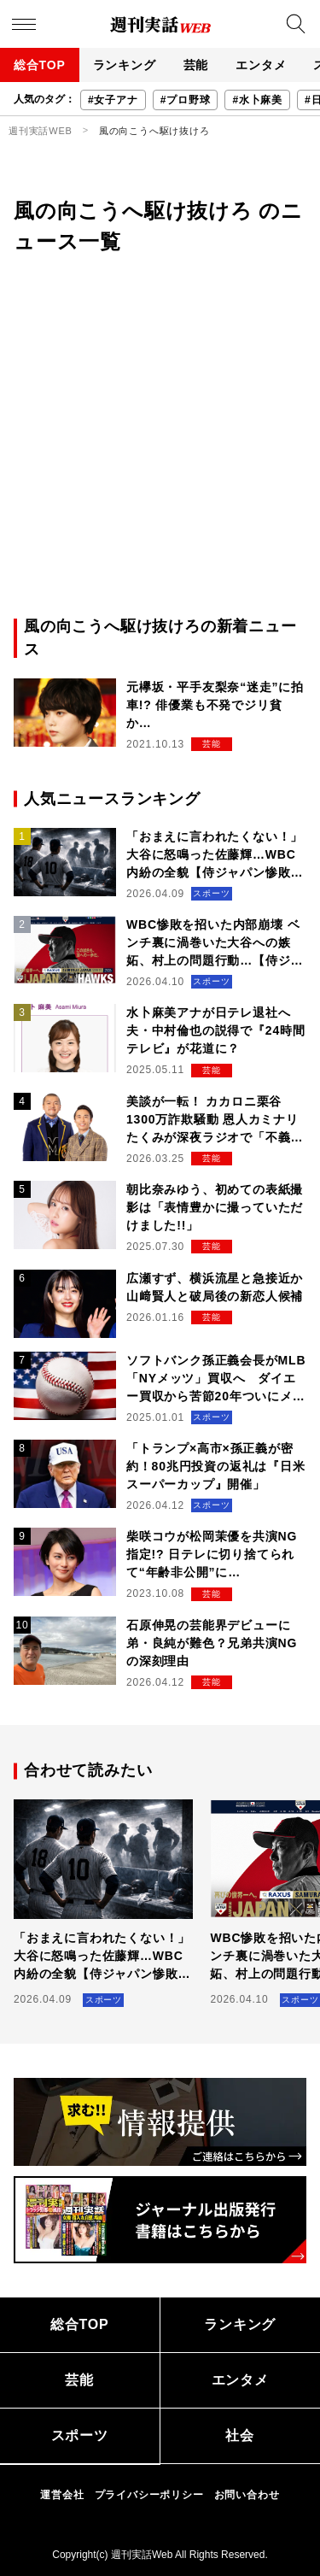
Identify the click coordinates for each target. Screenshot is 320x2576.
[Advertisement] (160, 446)
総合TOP (40, 65)
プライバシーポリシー (149, 2495)
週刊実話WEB (41, 131)
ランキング (124, 65)
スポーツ (79, 2435)
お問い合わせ (247, 2495)
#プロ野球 (185, 100)
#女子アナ (113, 100)
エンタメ (261, 65)
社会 (239, 2435)
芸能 (196, 65)
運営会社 (62, 2495)
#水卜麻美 (257, 100)
